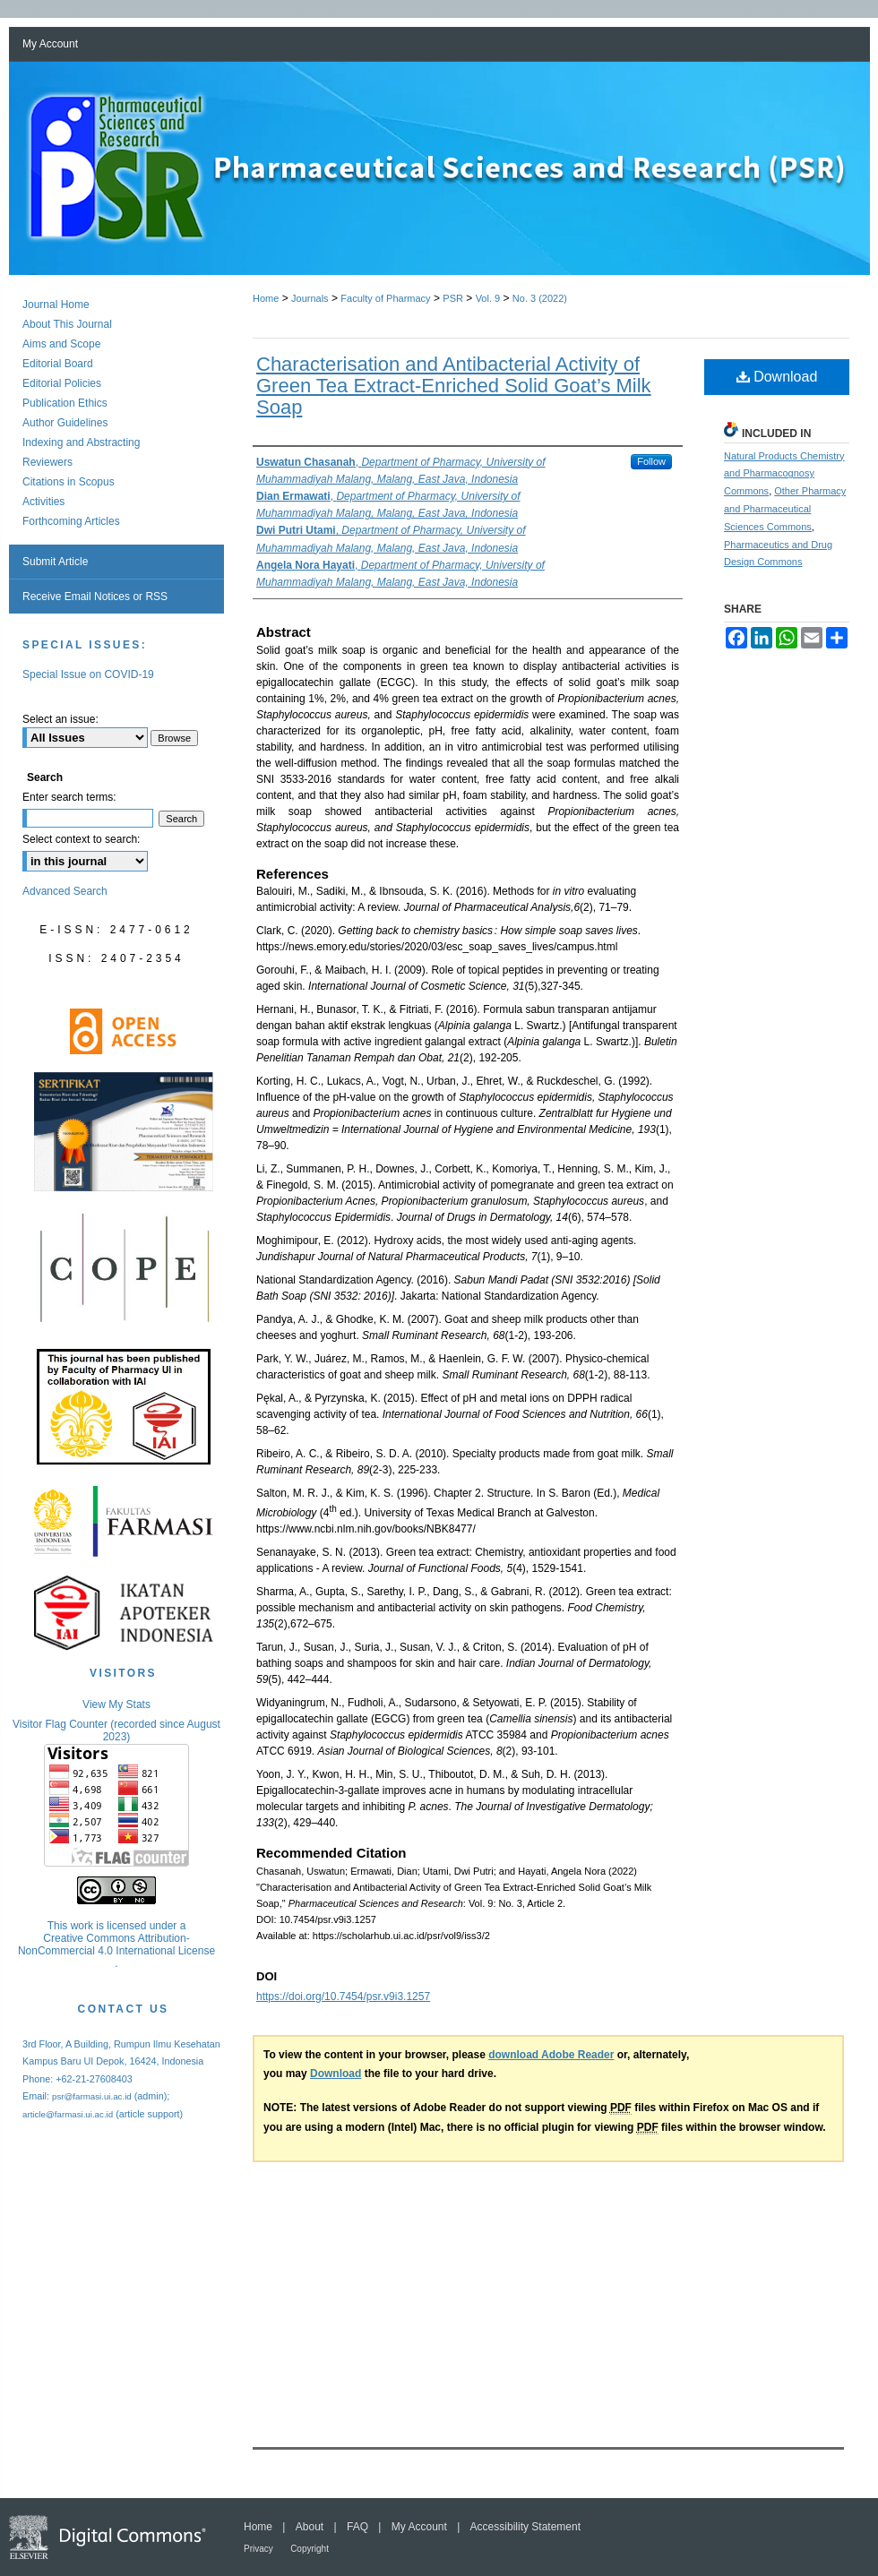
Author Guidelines (65, 422)
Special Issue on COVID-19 (88, 674)
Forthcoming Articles (71, 521)
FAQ (357, 2526)
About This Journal (67, 324)
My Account (419, 2526)
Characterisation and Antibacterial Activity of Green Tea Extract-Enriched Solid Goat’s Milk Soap (453, 385)
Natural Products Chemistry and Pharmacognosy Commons (784, 474)
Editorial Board (57, 363)
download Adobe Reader (551, 2054)
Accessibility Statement (525, 2526)
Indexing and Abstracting (81, 442)
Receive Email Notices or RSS (95, 596)
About (309, 2526)
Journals (310, 298)
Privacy (258, 2549)
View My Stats (116, 1704)
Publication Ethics (65, 403)
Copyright (309, 2549)
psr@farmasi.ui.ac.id (92, 2096)
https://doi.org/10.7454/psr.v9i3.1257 (343, 1996)
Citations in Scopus (68, 482)
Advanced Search (65, 891)
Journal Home (56, 304)
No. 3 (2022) (539, 298)
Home (266, 298)
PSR (453, 298)
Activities (43, 501)
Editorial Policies (61, 383)
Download (777, 376)
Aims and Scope (61, 344)
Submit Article (55, 561)
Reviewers (47, 462)
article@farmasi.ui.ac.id (67, 2114)
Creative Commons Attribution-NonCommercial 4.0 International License (116, 1944)
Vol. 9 (488, 298)
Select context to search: (81, 839)
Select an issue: (60, 719)
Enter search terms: (69, 797)
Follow (651, 461)
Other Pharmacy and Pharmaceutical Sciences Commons (785, 508)
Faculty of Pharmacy (385, 298)
